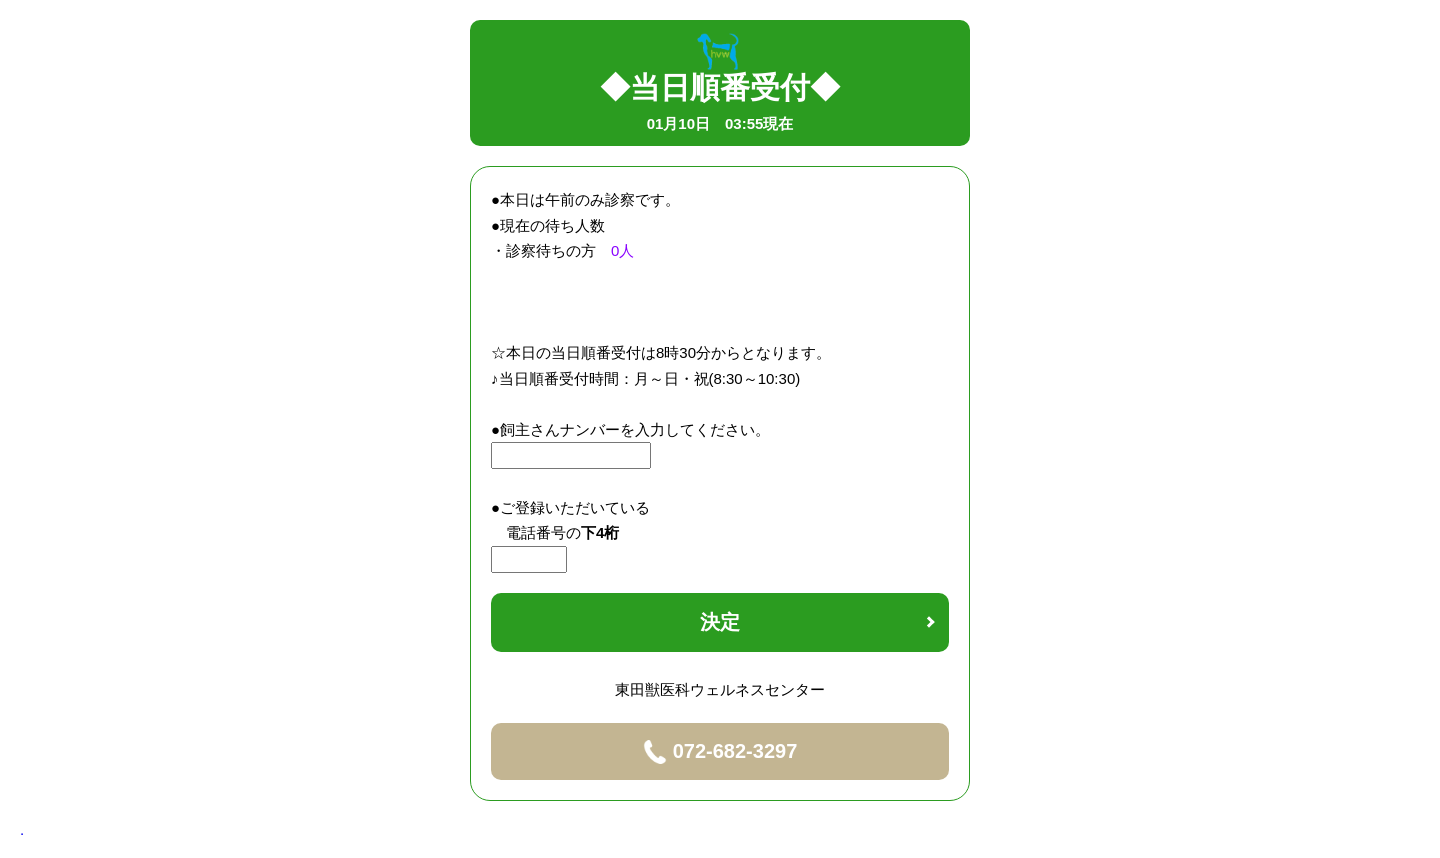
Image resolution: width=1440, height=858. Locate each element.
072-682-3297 (720, 752)
